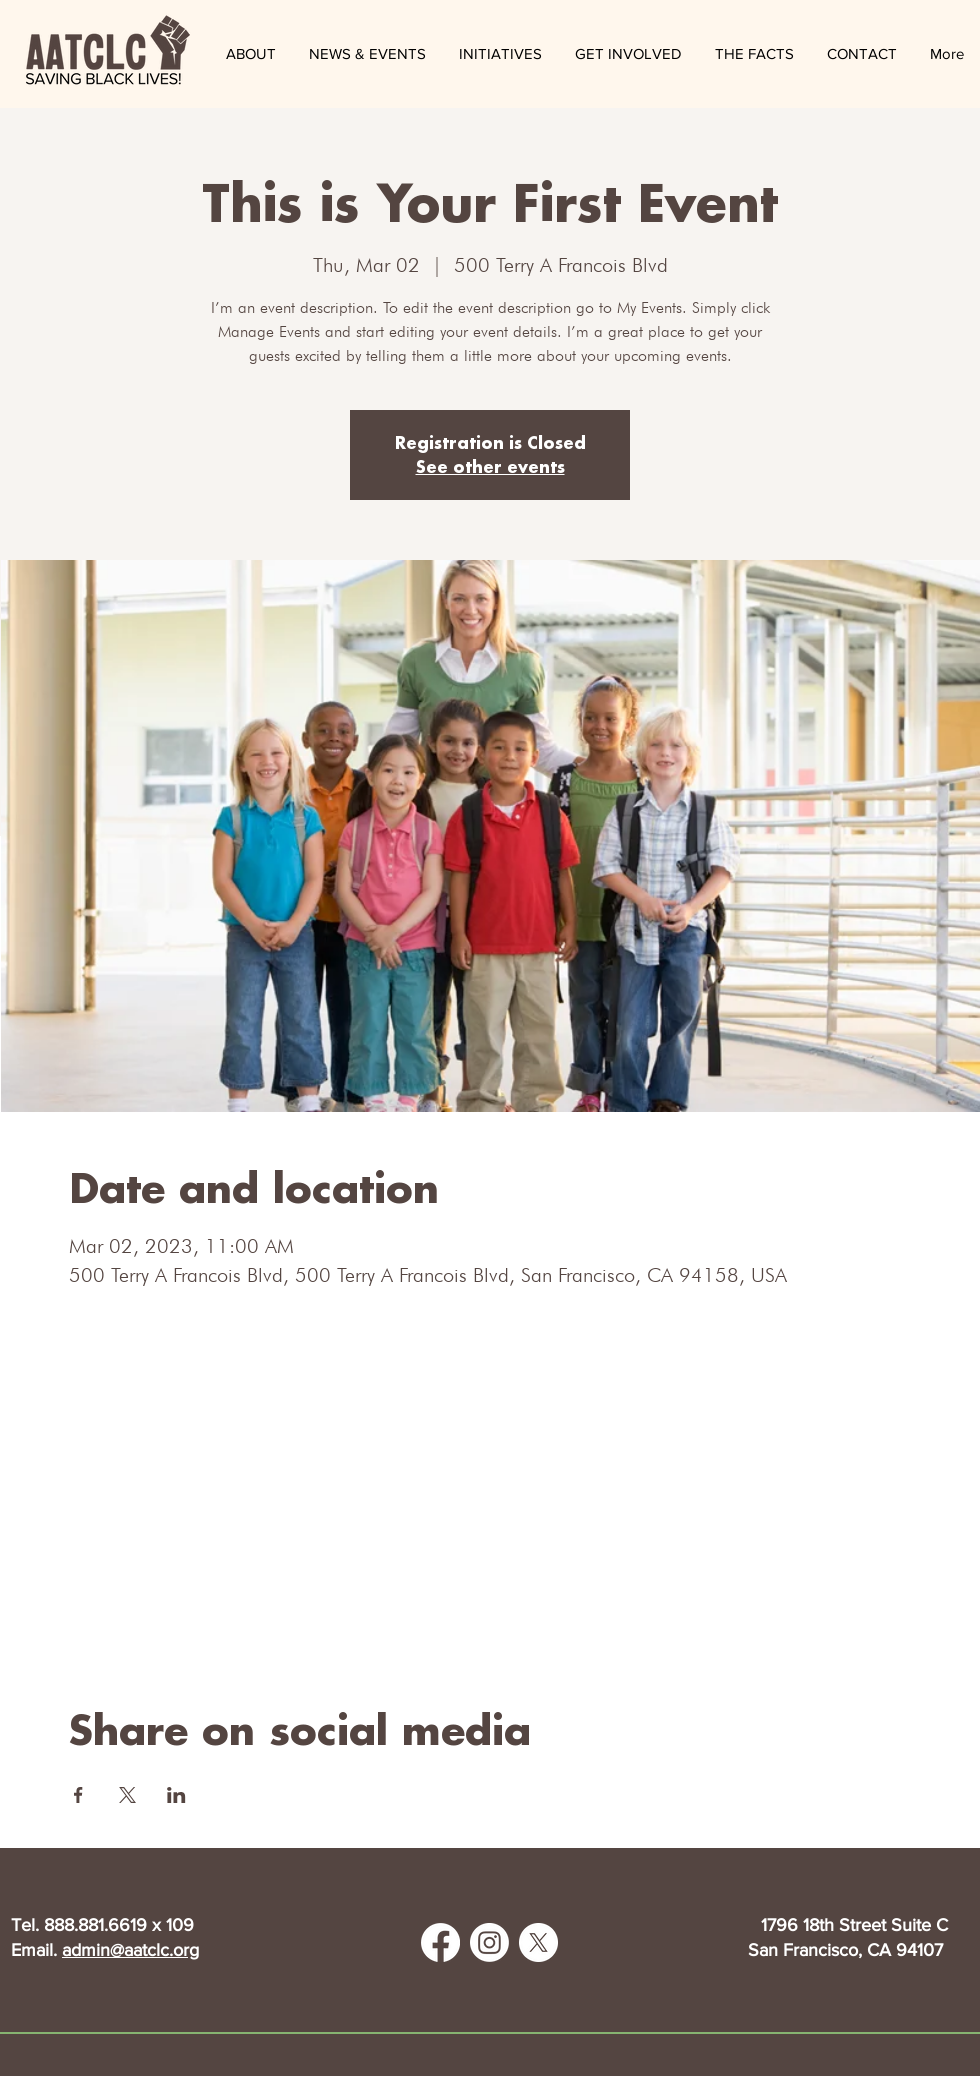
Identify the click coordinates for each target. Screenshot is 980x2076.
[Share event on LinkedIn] (176, 1795)
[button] (367, 54)
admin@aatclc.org (130, 1950)
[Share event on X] (127, 1795)
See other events (490, 466)
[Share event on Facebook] (78, 1795)
